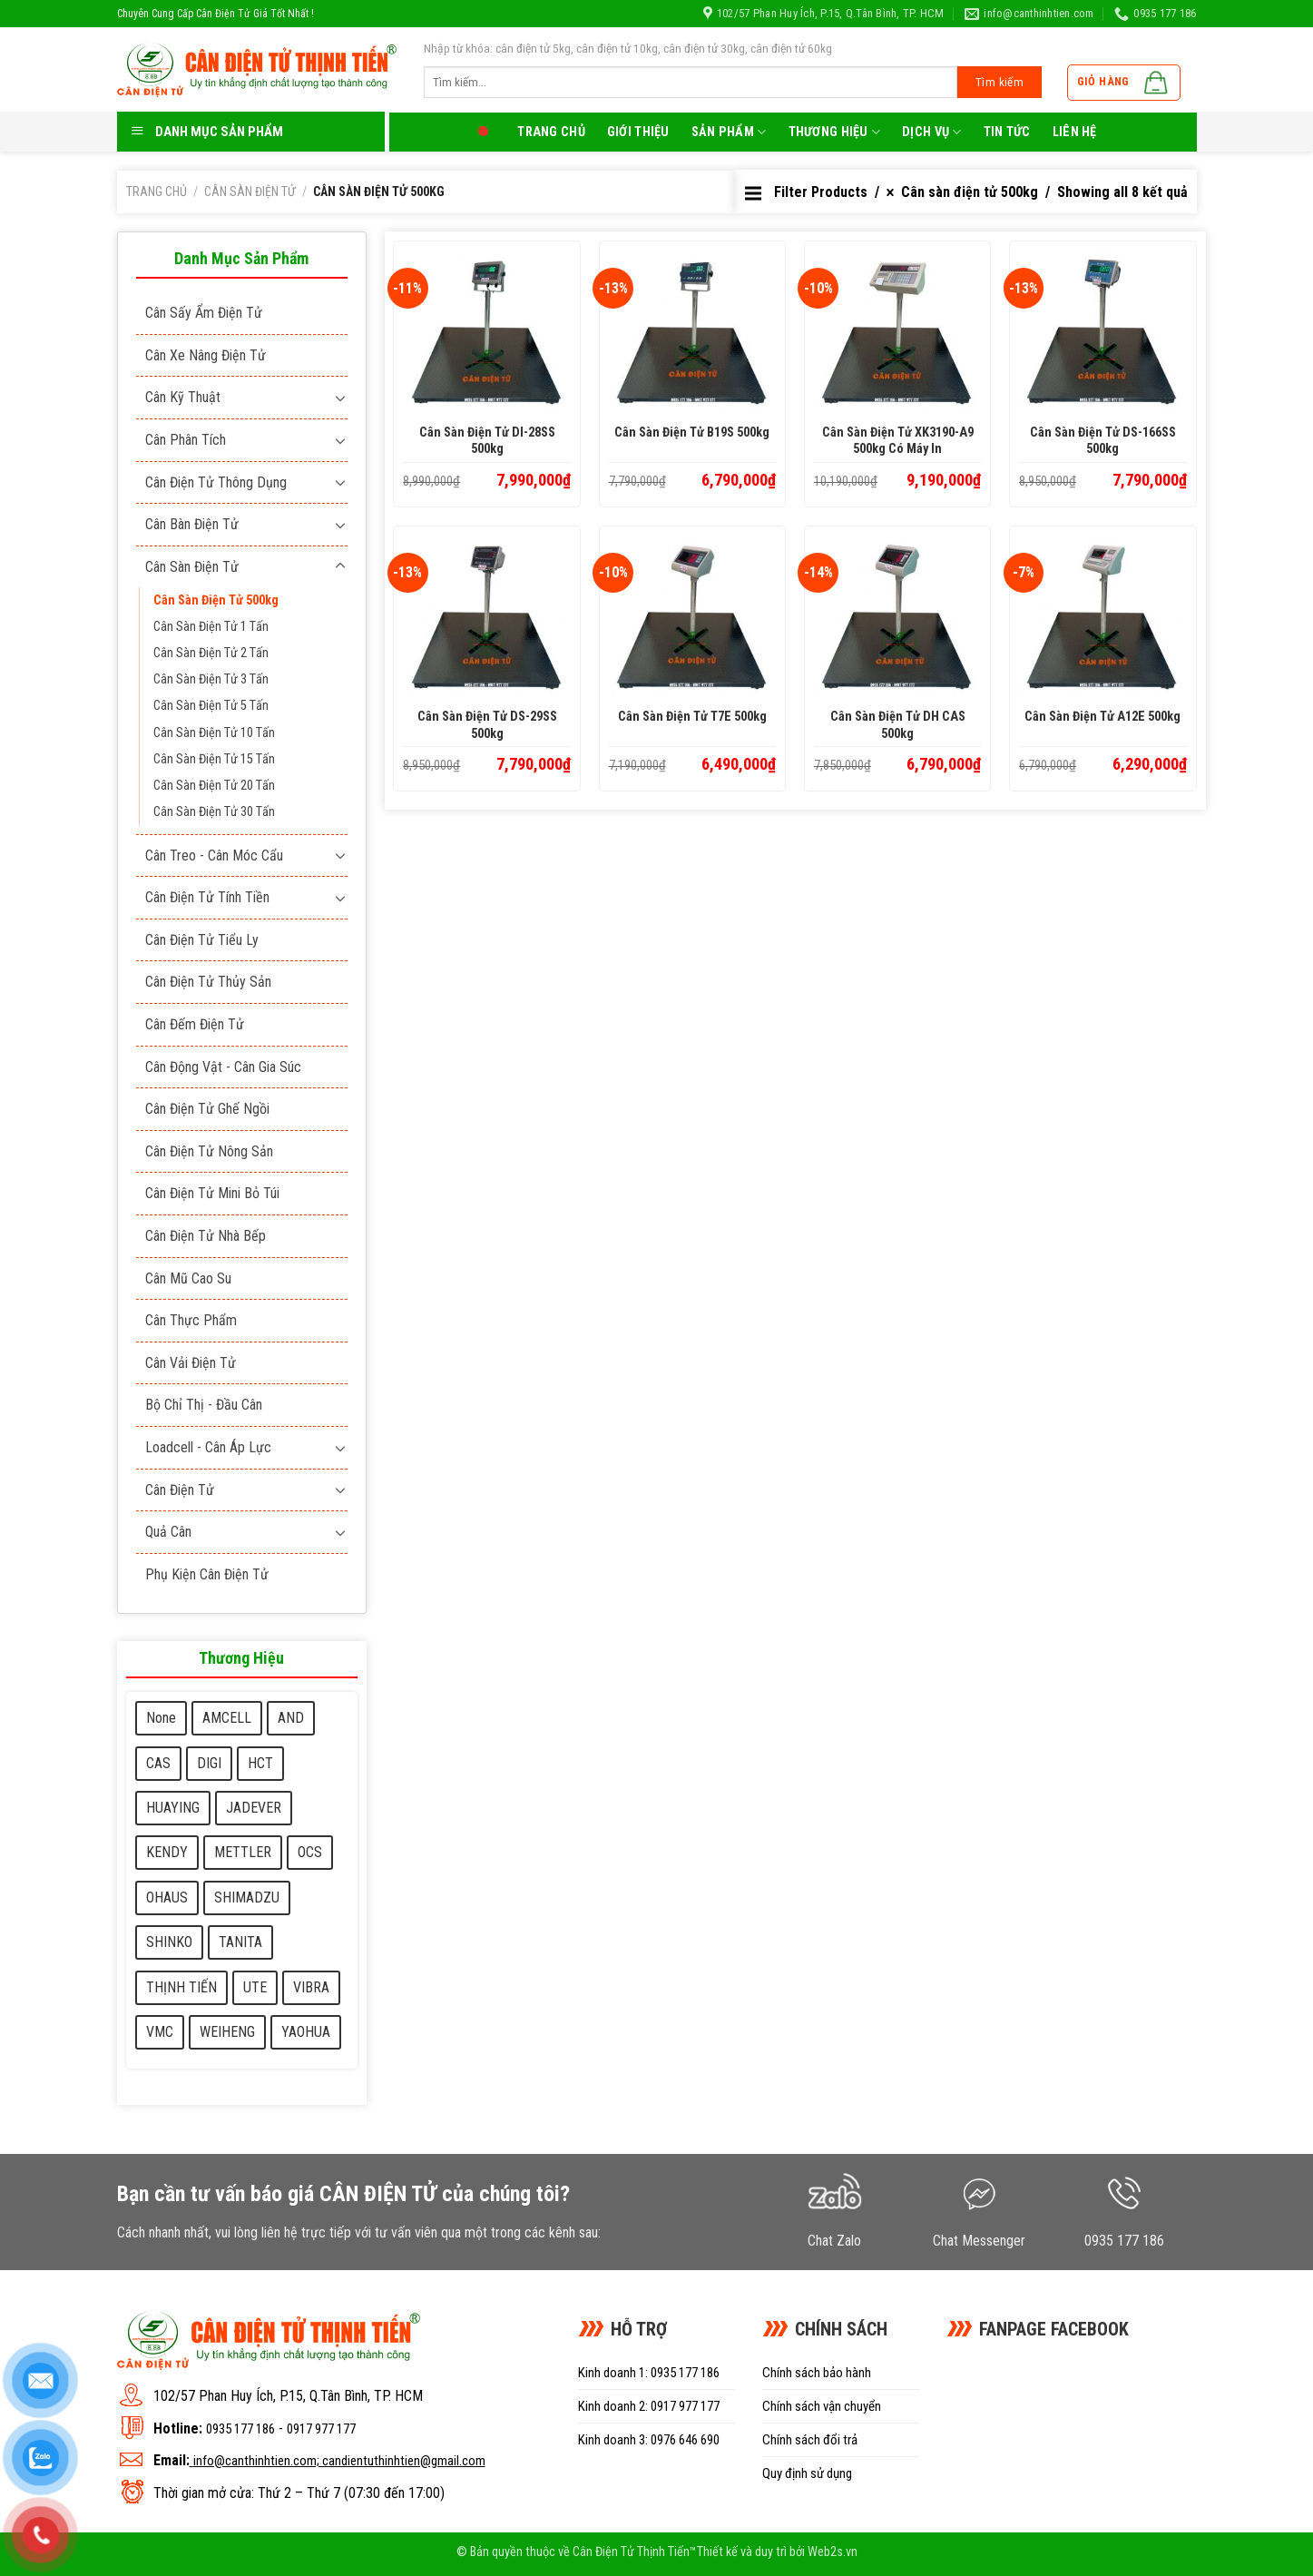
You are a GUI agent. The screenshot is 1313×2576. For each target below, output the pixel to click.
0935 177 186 (240, 2429)
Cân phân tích (185, 439)
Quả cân (168, 1531)
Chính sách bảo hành (816, 2373)
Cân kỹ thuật (182, 397)
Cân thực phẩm (191, 1320)
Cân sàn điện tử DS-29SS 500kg (487, 725)
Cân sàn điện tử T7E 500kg (692, 716)
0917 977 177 (321, 2429)
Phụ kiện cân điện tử (207, 1574)
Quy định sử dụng (807, 2473)
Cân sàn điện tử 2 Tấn (211, 653)
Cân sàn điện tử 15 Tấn (214, 759)
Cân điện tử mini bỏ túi (212, 1193)
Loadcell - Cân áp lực (208, 1447)
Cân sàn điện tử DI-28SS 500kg (487, 441)
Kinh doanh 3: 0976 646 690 (649, 2440)
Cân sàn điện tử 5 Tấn (211, 705)
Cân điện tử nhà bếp (205, 1235)
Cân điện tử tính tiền (207, 897)
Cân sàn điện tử (250, 191)
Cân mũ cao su (188, 1278)
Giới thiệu (638, 132)
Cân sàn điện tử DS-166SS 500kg (1103, 441)
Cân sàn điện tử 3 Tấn (211, 679)
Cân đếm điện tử (194, 1024)
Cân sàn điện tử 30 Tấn (214, 812)
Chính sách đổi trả (809, 2440)
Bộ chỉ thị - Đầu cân (203, 1404)
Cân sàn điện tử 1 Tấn (211, 626)
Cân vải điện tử (190, 1363)
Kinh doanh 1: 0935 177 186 (649, 2373)
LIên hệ (1075, 132)
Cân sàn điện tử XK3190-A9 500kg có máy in (898, 441)
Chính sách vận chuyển (821, 2406)
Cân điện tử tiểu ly (202, 940)
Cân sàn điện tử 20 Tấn (214, 785)
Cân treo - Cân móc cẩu (214, 855)
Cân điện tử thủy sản (208, 981)
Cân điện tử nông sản (209, 1151)
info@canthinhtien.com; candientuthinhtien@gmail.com (339, 2461)
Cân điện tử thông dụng (216, 482)
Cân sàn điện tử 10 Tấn (214, 733)
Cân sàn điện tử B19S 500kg (691, 432)
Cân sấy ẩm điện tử (203, 312)
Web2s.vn (832, 2552)
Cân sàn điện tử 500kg (216, 600)
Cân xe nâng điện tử (205, 355)
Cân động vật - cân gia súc (223, 1067)
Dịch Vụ (932, 132)
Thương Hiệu (835, 132)
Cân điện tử (179, 1490)
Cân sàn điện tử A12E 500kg (1102, 716)
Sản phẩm (729, 132)
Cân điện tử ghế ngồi (207, 1108)
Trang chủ (551, 132)
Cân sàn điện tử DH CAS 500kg (897, 725)
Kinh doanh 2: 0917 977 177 (649, 2406)
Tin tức (1007, 132)
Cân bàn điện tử (192, 524)
